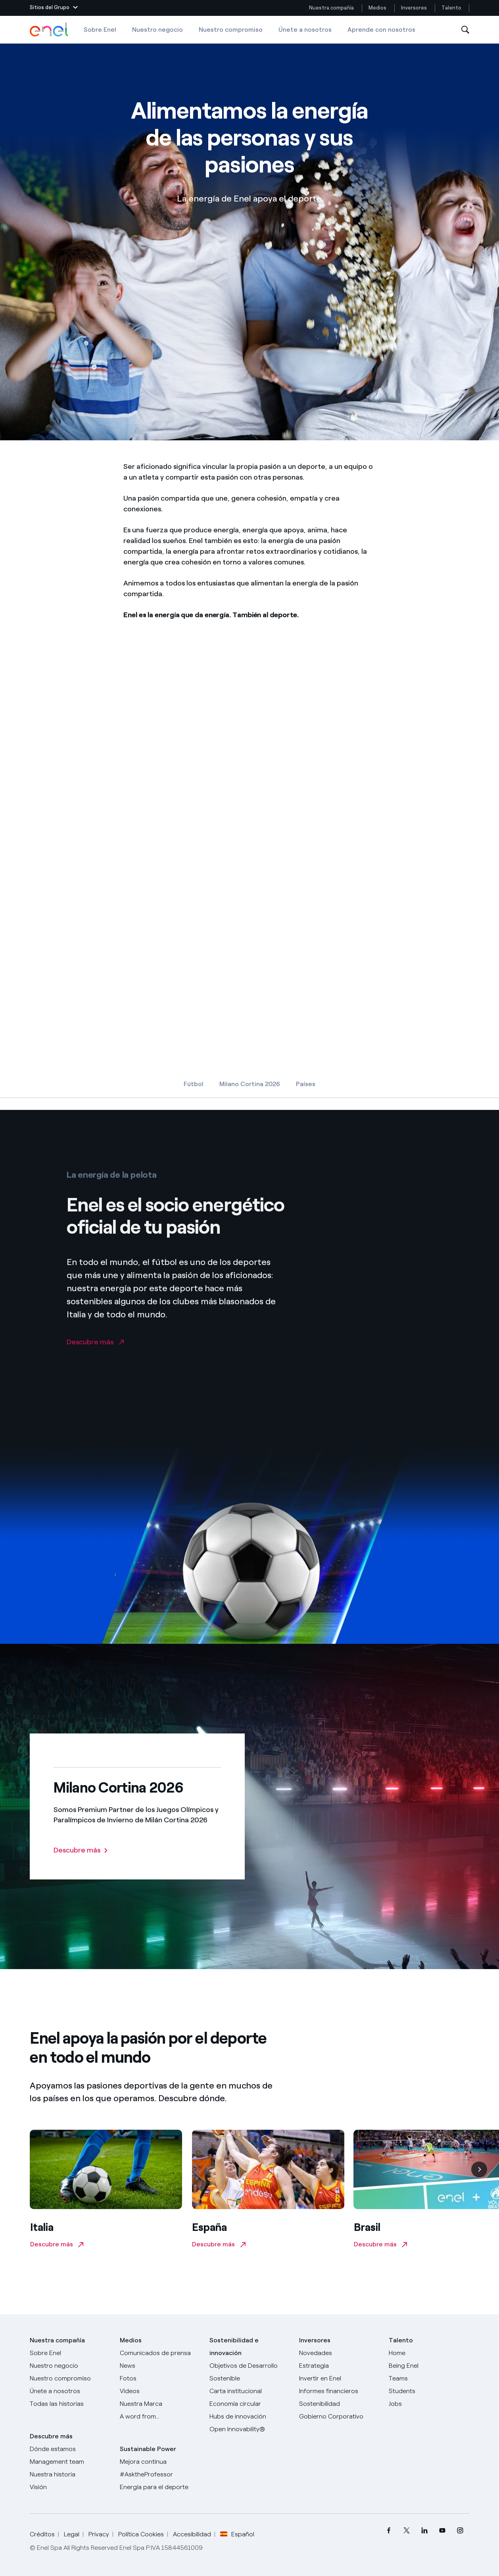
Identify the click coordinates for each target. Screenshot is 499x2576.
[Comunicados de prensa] (160, 2353)
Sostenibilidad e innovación (234, 2346)
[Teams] (429, 2378)
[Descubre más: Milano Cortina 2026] (81, 1850)
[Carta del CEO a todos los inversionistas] (160, 2365)
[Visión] (70, 2487)
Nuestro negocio (157, 29)
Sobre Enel (100, 29)
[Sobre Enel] (70, 2353)
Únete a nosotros (305, 29)
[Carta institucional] (249, 2391)
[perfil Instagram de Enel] (460, 2531)
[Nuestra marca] (160, 2403)
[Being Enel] (429, 2365)
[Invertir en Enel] (339, 2378)
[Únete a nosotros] (70, 2391)
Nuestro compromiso (231, 29)
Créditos (42, 2534)
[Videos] (160, 2391)
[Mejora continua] (160, 2461)
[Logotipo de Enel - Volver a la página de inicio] (49, 30)
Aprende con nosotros (381, 29)
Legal (71, 2534)
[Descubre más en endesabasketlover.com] (268, 2192)
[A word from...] (160, 2416)
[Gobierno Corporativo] (339, 2416)
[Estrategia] (339, 2365)
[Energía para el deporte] (160, 2487)
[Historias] (70, 2403)
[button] (53, 8)
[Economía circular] (249, 2403)
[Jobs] (429, 2403)
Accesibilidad (192, 2534)
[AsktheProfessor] (160, 2474)
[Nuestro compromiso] (70, 2378)
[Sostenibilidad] (339, 2403)
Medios (377, 8)
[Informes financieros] (339, 2391)
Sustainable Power (148, 2449)
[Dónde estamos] (70, 2449)
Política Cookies (141, 2534)
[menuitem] (389, 2531)
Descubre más (51, 2436)
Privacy (98, 2534)
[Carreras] (429, 2353)
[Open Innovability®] (249, 2429)
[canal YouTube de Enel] (442, 2531)
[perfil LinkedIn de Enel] (425, 2531)
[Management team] (70, 2461)
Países (305, 1084)
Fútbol (193, 1084)
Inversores (414, 8)
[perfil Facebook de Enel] (389, 2531)
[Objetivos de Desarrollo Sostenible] (249, 2372)
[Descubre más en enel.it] (106, 2192)
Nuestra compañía (331, 8)
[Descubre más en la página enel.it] (95, 1359)
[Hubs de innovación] (249, 2416)
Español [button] (237, 2534)
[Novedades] (339, 2353)
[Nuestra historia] (70, 2474)
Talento (452, 8)
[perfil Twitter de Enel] (407, 2531)
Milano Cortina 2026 (249, 1084)
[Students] (429, 2391)
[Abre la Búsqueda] (465, 30)
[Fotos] (160, 2378)
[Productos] (70, 2365)
